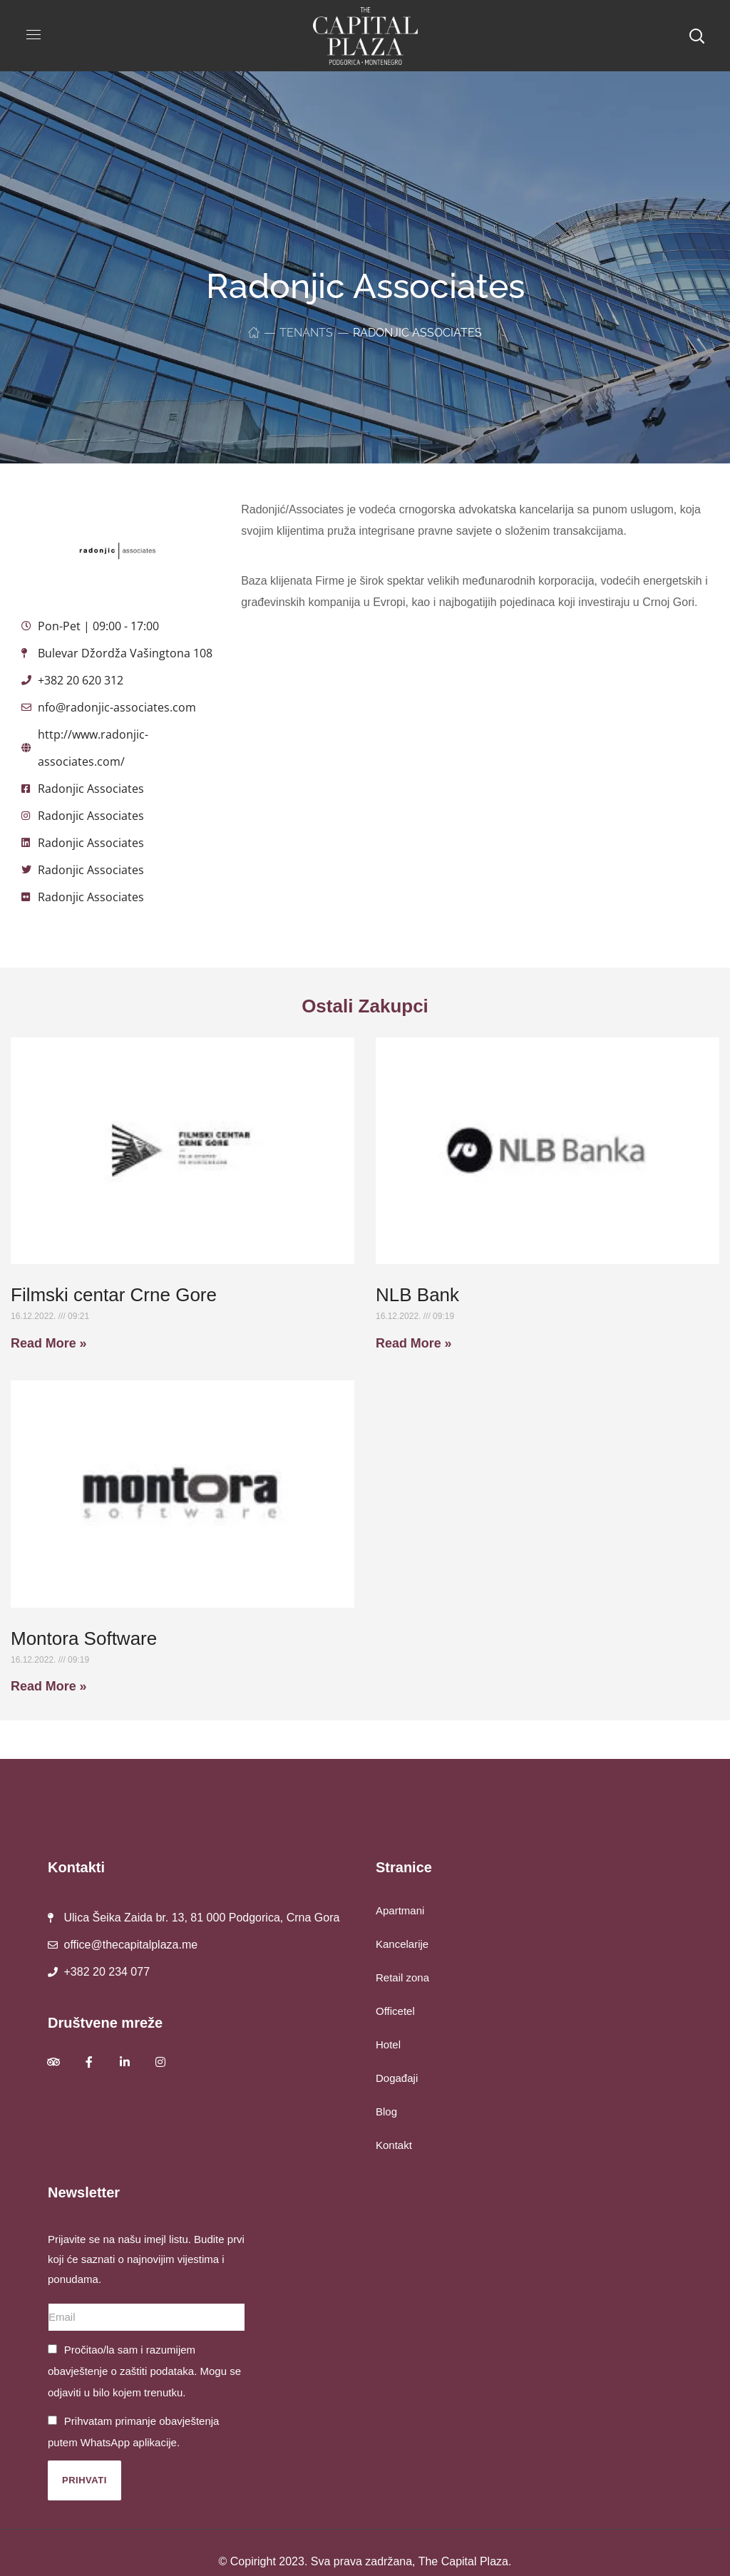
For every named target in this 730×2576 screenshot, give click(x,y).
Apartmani (400, 1910)
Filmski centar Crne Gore (114, 1294)
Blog (386, 2111)
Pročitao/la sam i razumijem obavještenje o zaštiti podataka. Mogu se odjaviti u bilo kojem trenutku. (144, 2371)
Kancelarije (402, 1944)
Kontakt (394, 2145)
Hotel (388, 2044)
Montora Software (84, 1638)
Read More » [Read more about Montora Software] (49, 1686)
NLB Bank (417, 1294)
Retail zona (402, 1977)
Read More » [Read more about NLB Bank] (414, 1343)
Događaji (397, 2078)
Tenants (306, 332)
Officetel (395, 2011)
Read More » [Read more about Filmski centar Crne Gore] (49, 1343)
